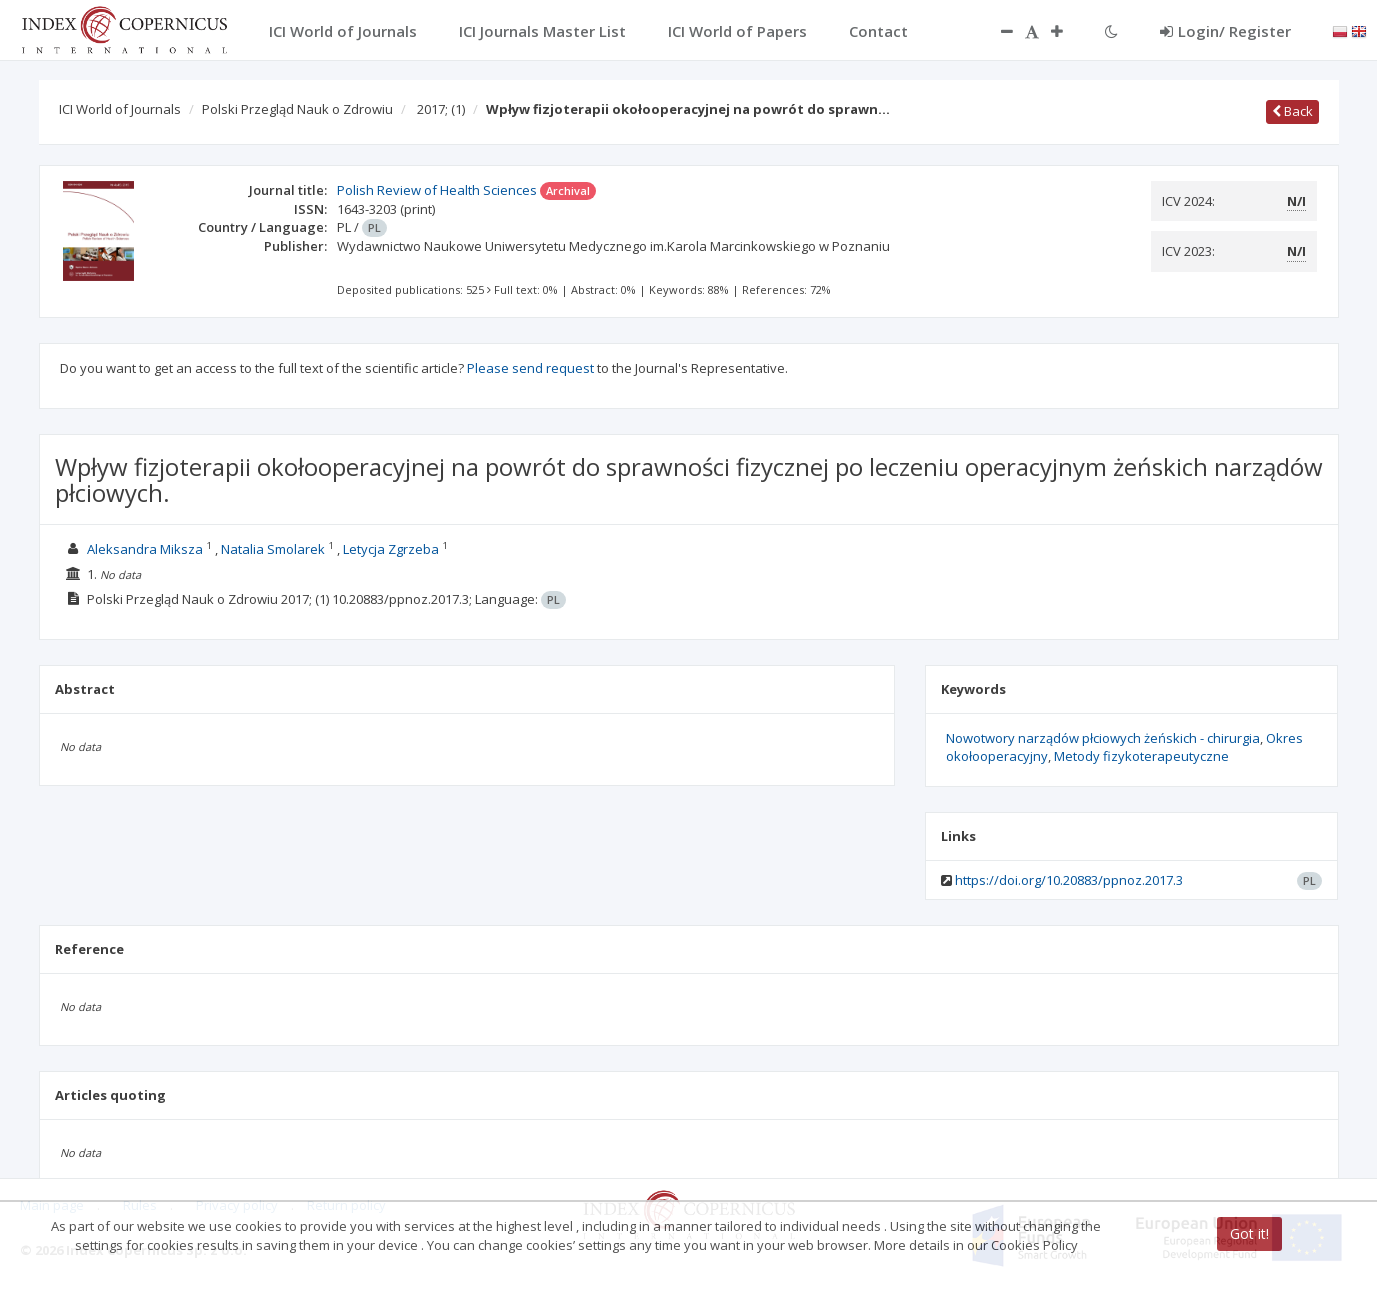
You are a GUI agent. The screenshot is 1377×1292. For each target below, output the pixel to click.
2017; (441, 109)
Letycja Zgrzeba (391, 549)
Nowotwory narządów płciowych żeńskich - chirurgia (1103, 738)
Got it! (1249, 1233)
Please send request (530, 368)
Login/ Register (1225, 31)
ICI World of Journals (120, 109)
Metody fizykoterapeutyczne (1141, 756)
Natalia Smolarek (273, 549)
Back (1292, 111)
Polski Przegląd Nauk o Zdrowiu (297, 109)
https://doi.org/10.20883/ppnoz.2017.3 (1069, 880)
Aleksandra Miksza (145, 549)
